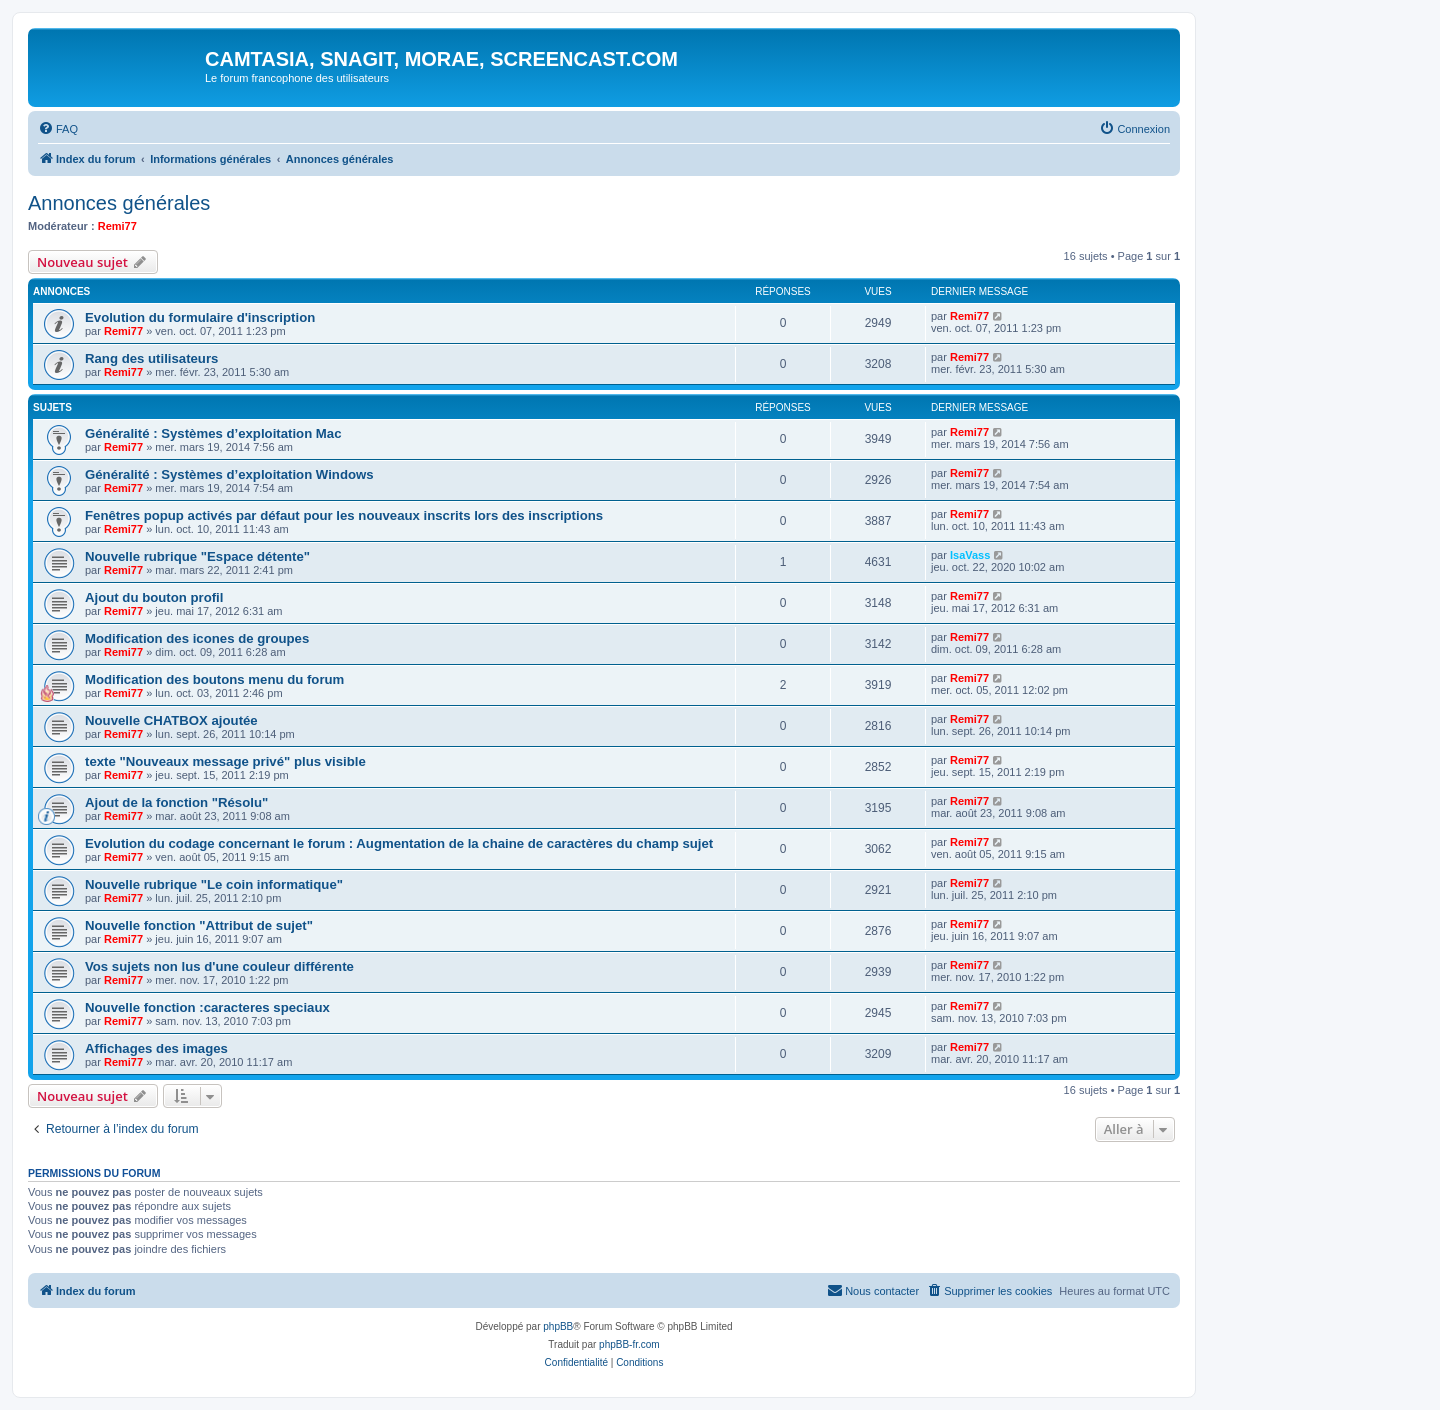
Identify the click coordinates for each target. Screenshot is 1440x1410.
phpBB (558, 1326)
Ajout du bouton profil (154, 597)
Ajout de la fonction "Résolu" (176, 802)
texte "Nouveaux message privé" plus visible (225, 761)
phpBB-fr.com (629, 1344)
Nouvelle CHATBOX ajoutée (171, 720)
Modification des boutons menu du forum (214, 679)
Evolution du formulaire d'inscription (200, 317)
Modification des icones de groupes (197, 638)
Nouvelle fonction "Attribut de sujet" (199, 925)
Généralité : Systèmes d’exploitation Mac (213, 433)
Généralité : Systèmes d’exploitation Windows (229, 474)
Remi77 (117, 226)
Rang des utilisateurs (151, 358)
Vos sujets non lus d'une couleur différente (219, 966)
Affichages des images (156, 1048)
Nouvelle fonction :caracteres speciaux (207, 1007)
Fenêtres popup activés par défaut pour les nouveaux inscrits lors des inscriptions (344, 515)
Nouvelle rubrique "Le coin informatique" (214, 884)
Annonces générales (119, 203)
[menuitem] (58, 129)
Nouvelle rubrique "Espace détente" (197, 556)
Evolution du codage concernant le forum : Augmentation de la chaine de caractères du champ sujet (399, 843)
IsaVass (970, 555)
